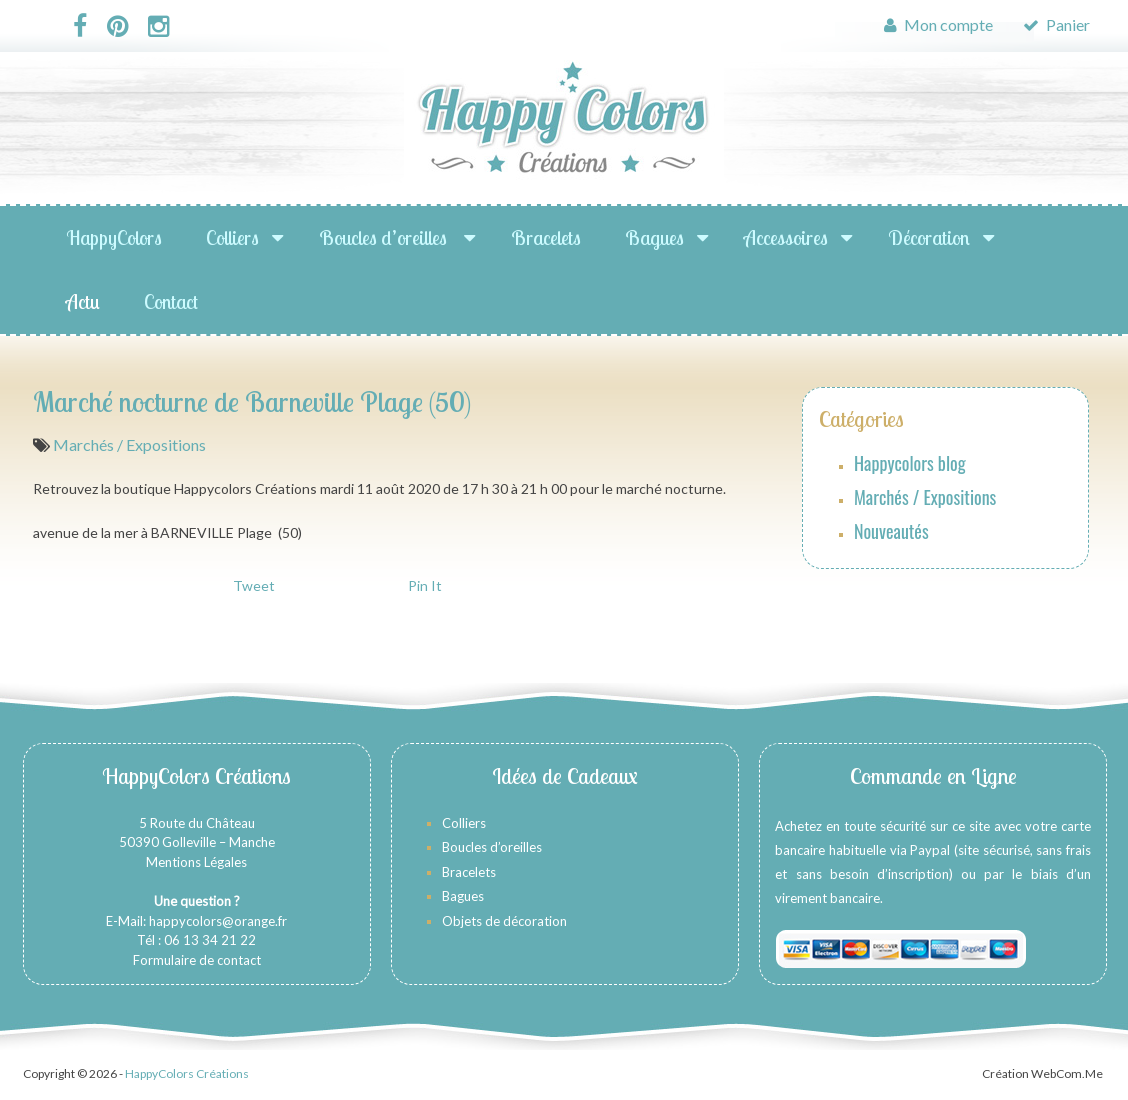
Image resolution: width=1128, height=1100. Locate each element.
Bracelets (546, 237)
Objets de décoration (504, 921)
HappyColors (114, 237)
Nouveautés (891, 531)
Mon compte (938, 24)
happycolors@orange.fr (218, 921)
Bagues (654, 237)
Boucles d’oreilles (385, 237)
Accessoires (786, 237)
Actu (83, 301)
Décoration (929, 237)
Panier (1056, 24)
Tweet (254, 585)
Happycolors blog (910, 463)
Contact (171, 301)
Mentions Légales (196, 862)
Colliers (232, 237)
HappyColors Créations (187, 1073)
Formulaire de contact (197, 960)
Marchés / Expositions (129, 444)
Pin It (425, 585)
